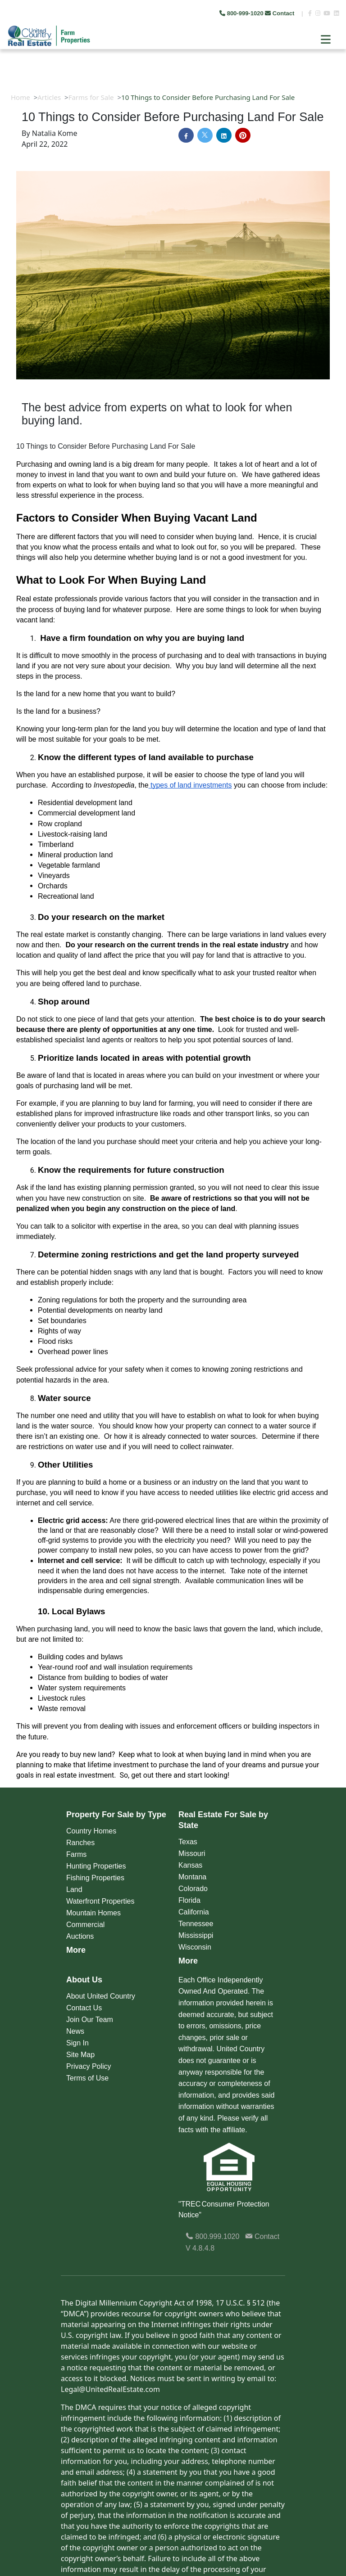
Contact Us (84, 2008)
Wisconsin (194, 1947)
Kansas (190, 1865)
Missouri (191, 1853)
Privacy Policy (88, 2066)
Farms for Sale (91, 97)
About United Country (100, 1996)
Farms (76, 1854)
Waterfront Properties (100, 1901)
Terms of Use (87, 2078)
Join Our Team (89, 2019)
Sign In (77, 2043)
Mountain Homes (93, 1913)
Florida (189, 1900)
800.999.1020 (212, 2236)
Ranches (80, 1842)
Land (74, 1889)
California (193, 1912)
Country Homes (91, 1831)
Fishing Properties (95, 1878)
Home (20, 97)
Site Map (80, 2054)
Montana (192, 1877)
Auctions (80, 1936)
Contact (280, 13)
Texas (187, 1842)
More (76, 1950)
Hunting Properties (96, 1866)
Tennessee (195, 1923)
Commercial (85, 1924)
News (75, 2031)
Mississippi (195, 1935)
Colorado (193, 1888)
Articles (49, 97)
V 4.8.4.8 (200, 2248)
